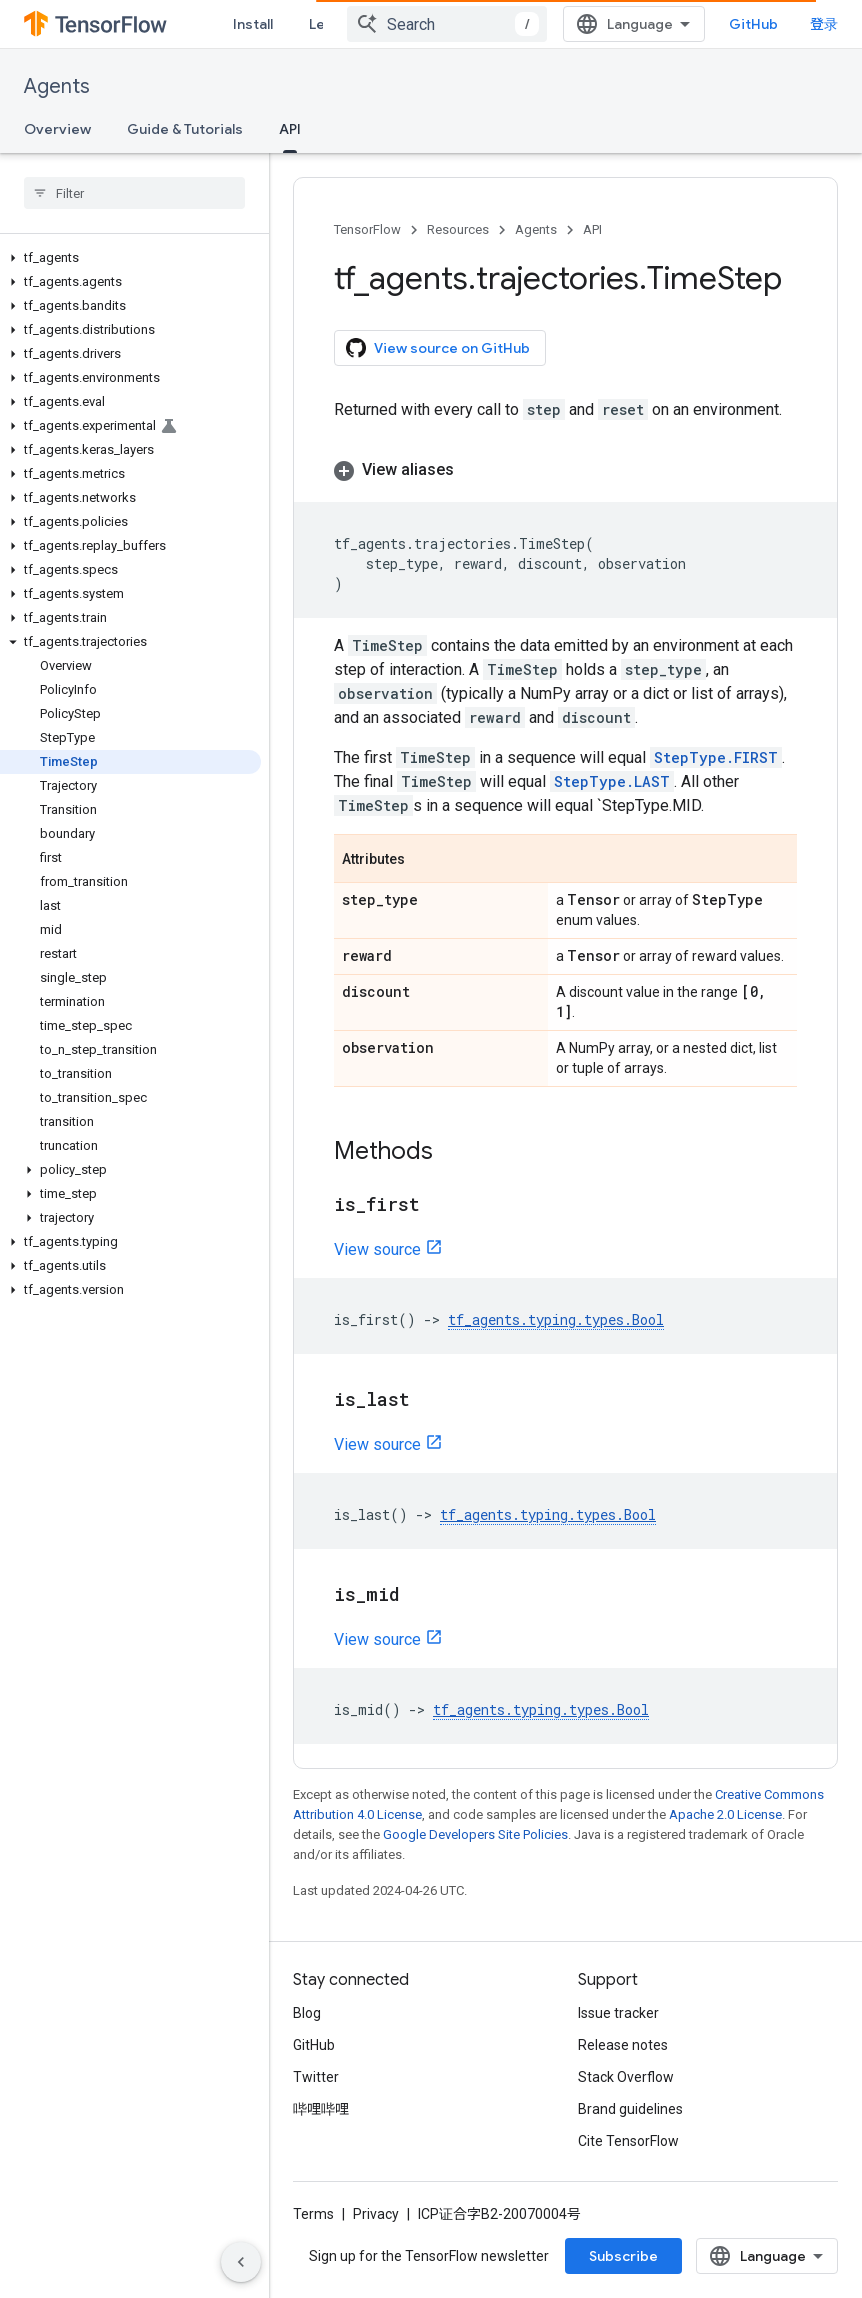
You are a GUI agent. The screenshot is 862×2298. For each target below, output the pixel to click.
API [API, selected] (290, 129)
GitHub (753, 24)
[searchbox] (134, 193)
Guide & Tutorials (185, 129)
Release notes (623, 2045)
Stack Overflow (626, 2077)
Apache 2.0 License (725, 1814)
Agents (57, 86)
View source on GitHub (438, 348)
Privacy (376, 2214)
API (592, 229)
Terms (313, 2214)
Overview (57, 129)
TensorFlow (367, 229)
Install (253, 24)
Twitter (316, 2077)
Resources (458, 229)
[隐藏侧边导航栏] (241, 2262)
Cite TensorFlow (628, 2141)
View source (377, 1249)
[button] (130, 258)
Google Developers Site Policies (475, 1834)
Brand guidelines (630, 2109)
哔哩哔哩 (321, 2109)
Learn (328, 24)
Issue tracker (618, 2013)
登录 (824, 24)
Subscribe (623, 2256)
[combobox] (447, 24)
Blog (307, 2013)
